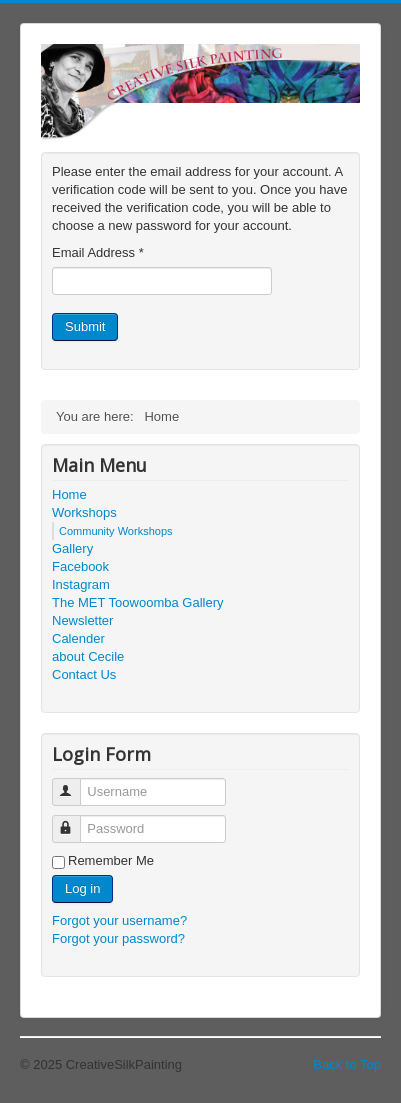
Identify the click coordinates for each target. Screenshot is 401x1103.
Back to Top (347, 1064)
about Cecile (88, 656)
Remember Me (111, 860)
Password (75, 820)
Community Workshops (116, 531)
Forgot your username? (119, 920)
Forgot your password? (118, 938)
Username (75, 783)
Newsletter (82, 620)
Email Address (98, 252)
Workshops (84, 512)
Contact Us (84, 674)
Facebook (80, 566)
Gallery (72, 548)
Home (69, 494)
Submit (85, 326)
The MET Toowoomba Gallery (137, 602)
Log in (82, 888)
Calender (78, 638)
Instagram (81, 584)
